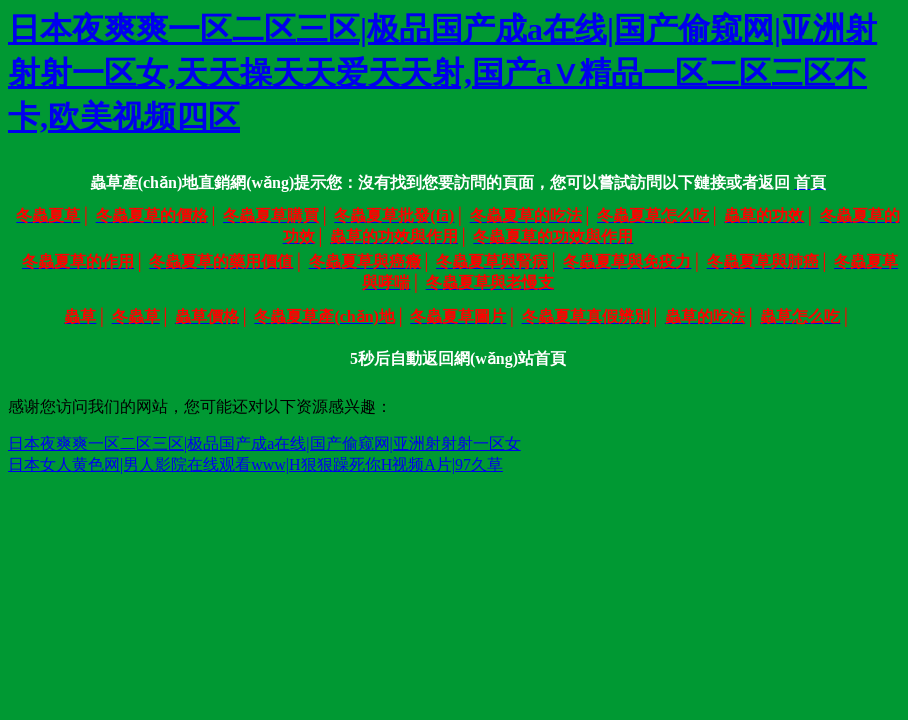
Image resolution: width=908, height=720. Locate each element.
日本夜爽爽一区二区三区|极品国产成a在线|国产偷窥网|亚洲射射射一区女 (264, 443)
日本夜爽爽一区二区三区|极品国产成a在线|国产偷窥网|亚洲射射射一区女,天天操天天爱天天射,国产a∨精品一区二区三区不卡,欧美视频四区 (442, 73)
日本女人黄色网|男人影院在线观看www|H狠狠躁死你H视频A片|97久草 (255, 464)
